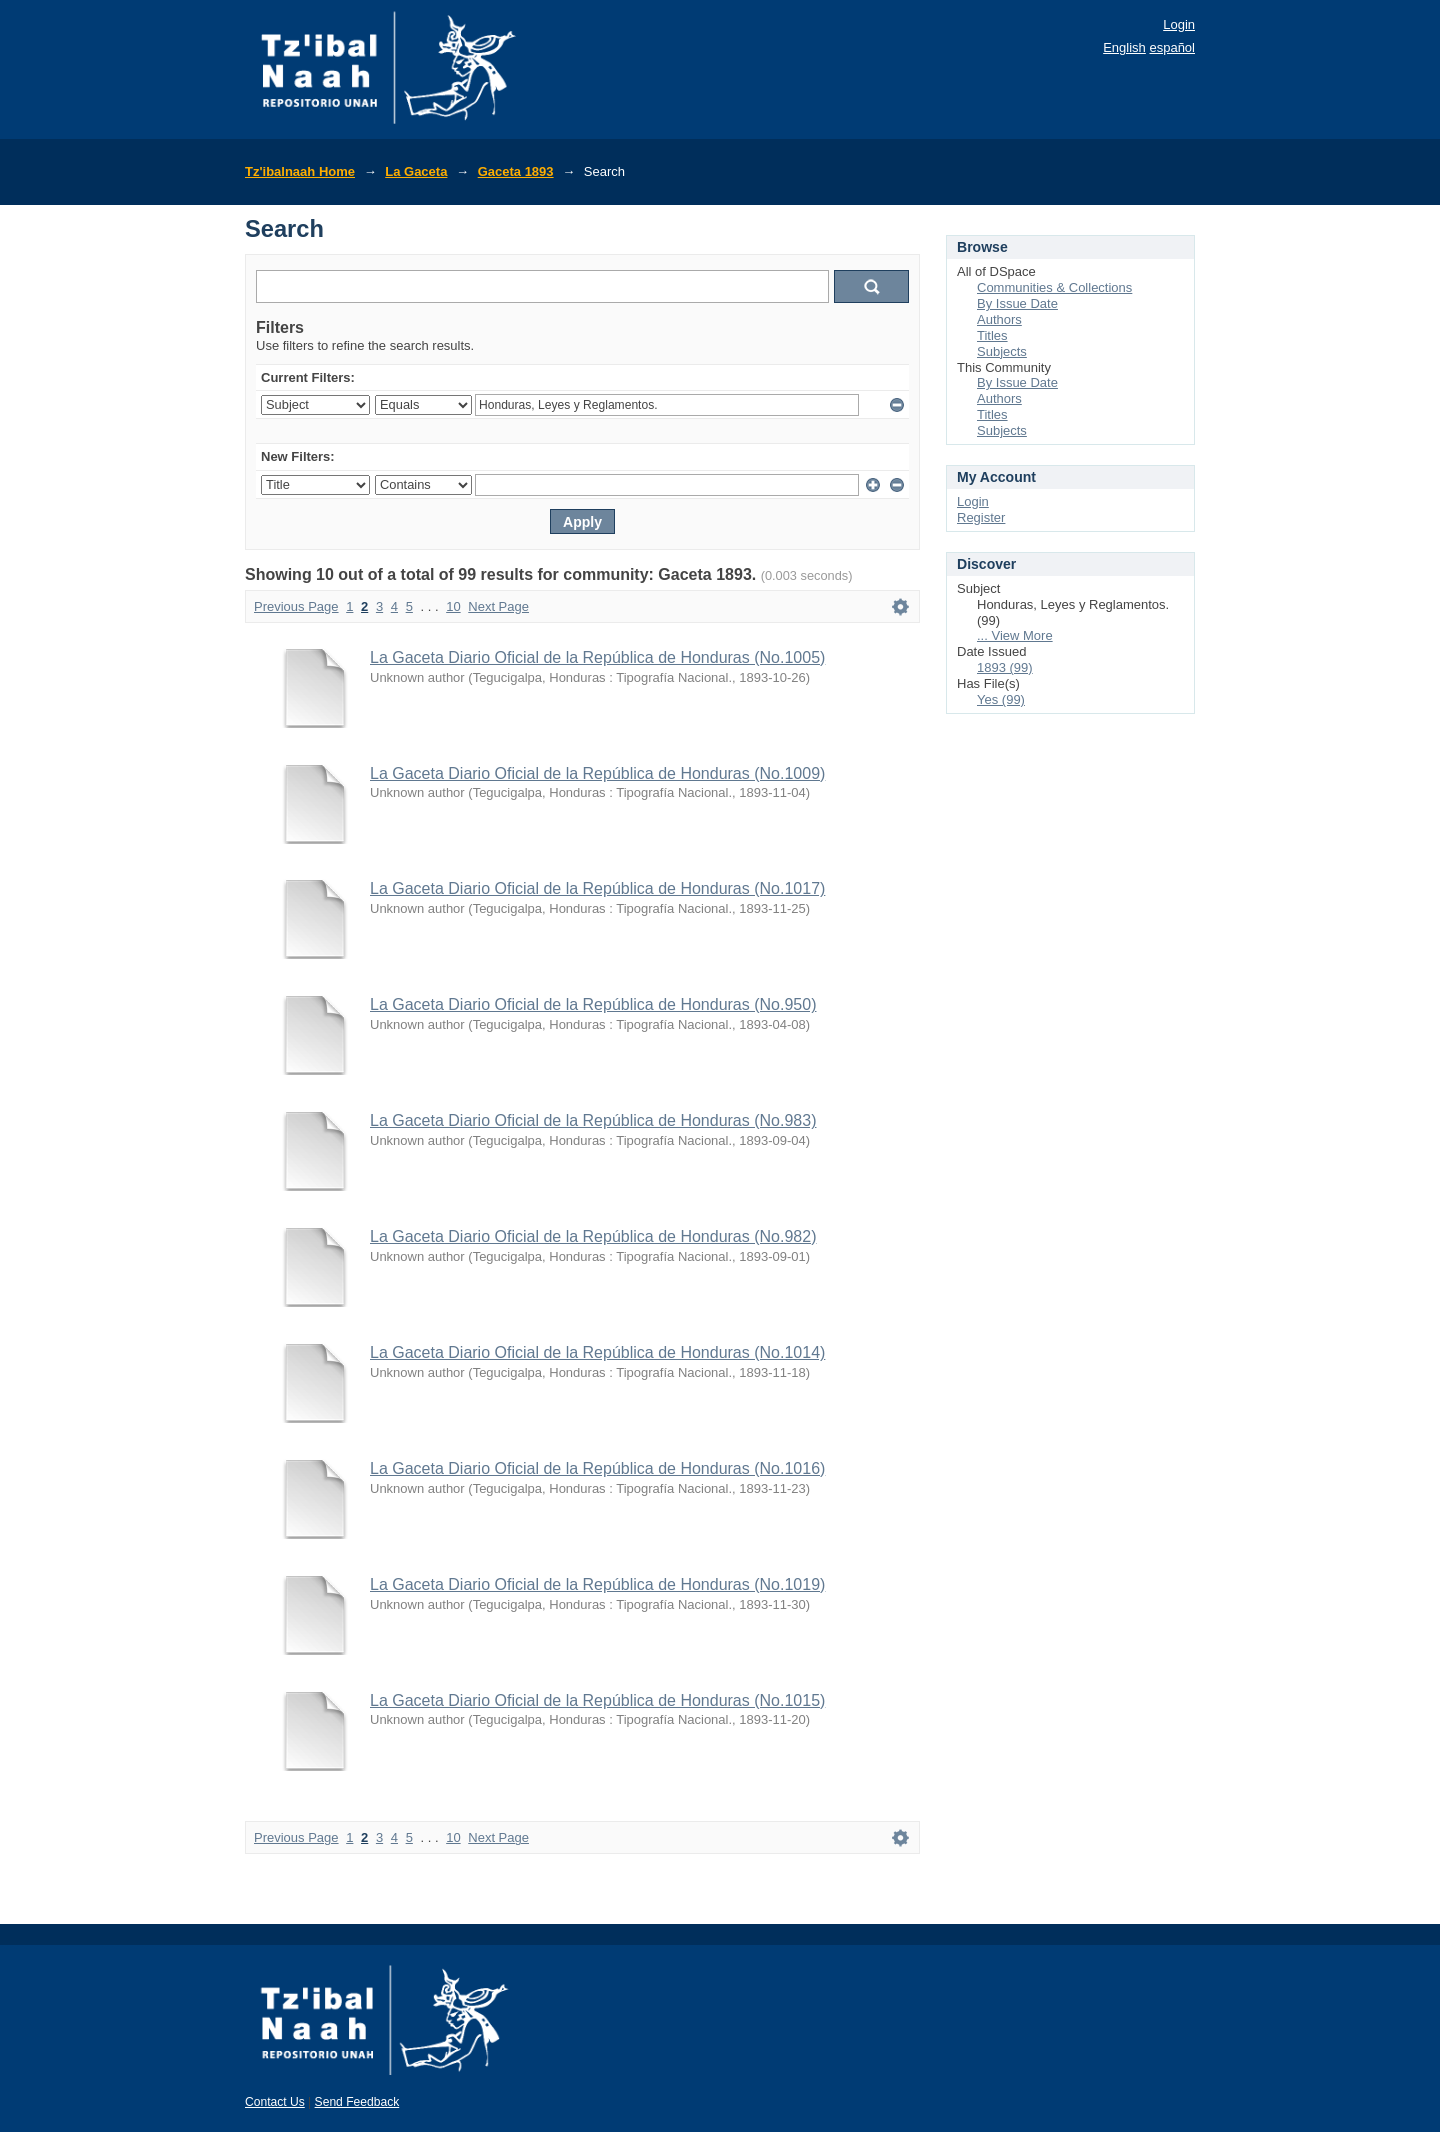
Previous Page (296, 606)
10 (453, 606)
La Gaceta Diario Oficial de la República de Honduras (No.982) (593, 1236)
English (1124, 47)
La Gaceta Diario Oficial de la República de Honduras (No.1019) (597, 1584)
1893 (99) (1005, 667)
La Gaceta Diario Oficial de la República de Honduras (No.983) (593, 1120)
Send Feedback (357, 2102)
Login (1179, 24)
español (1172, 47)
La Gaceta (416, 171)
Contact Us (275, 2102)
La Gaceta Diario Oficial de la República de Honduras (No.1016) (597, 1468)
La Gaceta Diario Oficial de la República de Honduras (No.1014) (597, 1352)
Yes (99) (1001, 699)
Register (981, 517)
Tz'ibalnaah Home (300, 171)
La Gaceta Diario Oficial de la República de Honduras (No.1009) (597, 773)
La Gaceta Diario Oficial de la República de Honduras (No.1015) (597, 1700)
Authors (999, 319)
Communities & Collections (1054, 287)
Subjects (1002, 351)
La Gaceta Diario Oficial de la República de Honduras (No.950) (593, 1004)
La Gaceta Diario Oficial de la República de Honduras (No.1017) (597, 888)
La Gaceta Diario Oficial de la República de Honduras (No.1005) (597, 657)
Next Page (498, 606)
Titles (992, 335)
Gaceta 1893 (516, 171)
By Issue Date (1017, 303)
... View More (1015, 635)
